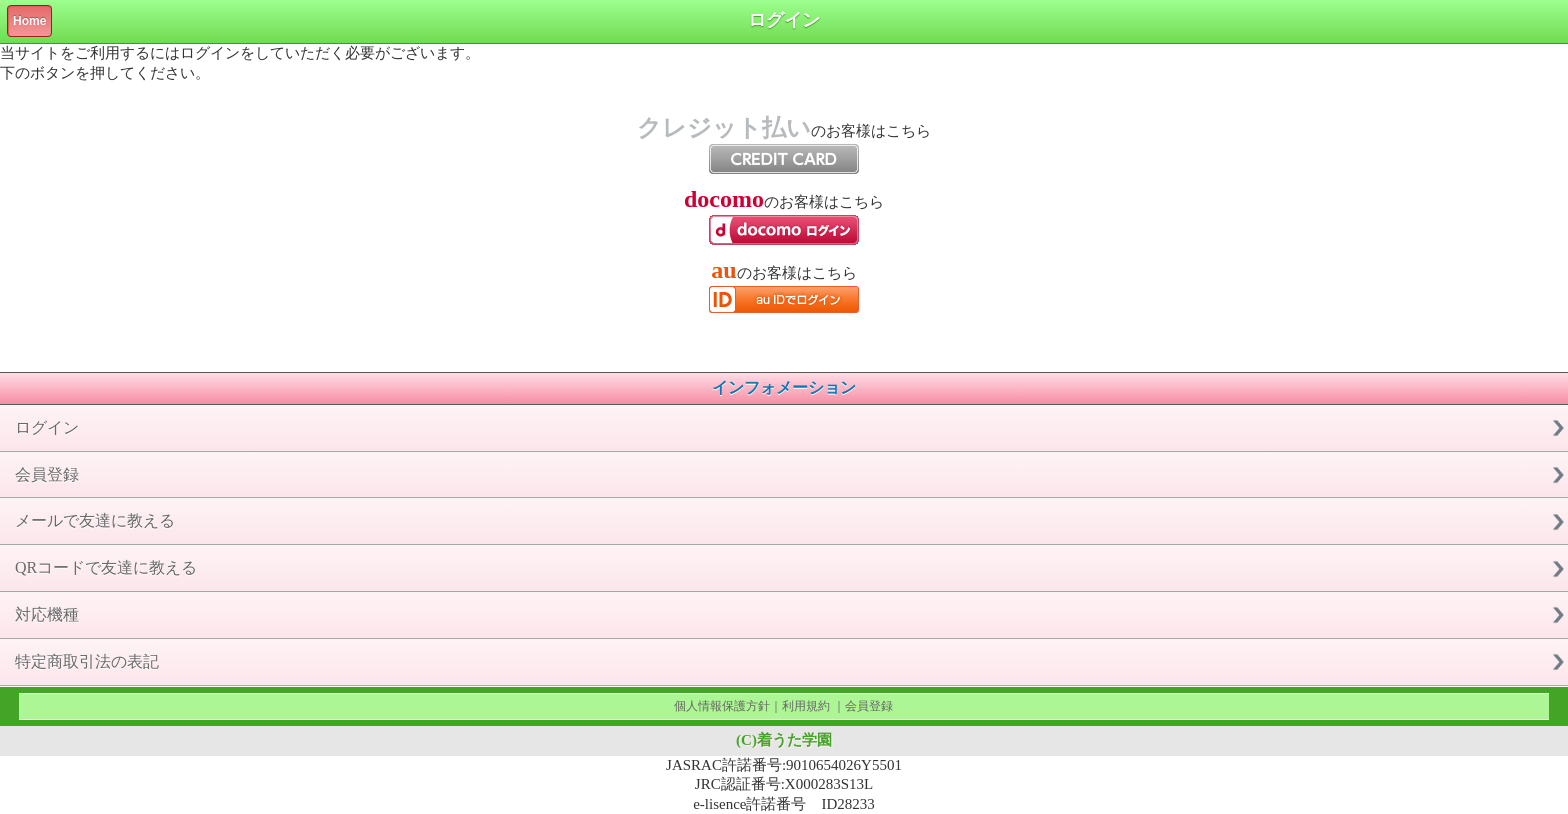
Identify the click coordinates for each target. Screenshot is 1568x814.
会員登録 (47, 474)
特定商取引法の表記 (87, 661)
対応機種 (47, 614)
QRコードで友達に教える (106, 567)
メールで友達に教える (95, 520)
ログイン (47, 427)
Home (29, 21)
